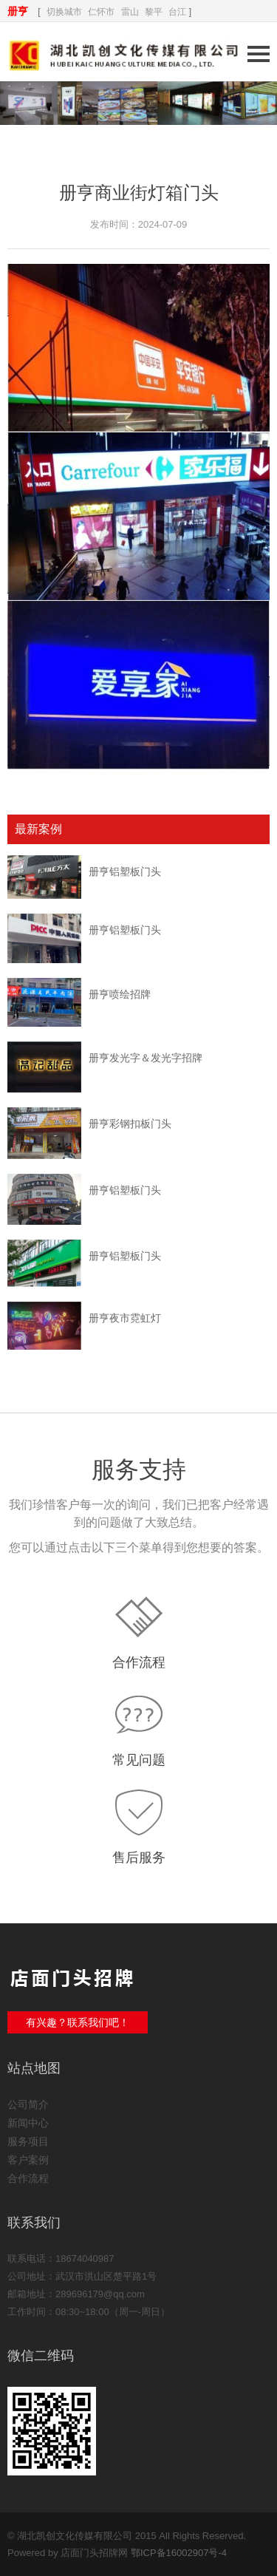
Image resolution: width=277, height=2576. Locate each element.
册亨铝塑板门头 (125, 871)
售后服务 (138, 1857)
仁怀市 (101, 12)
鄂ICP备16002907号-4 (179, 2552)
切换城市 (64, 12)
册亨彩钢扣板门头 (130, 1123)
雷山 (130, 12)
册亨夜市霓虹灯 (125, 1318)
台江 (177, 12)
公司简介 (28, 2104)
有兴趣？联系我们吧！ (77, 2022)
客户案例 (28, 2160)
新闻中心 (28, 2123)
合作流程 (138, 1662)
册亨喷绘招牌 (120, 994)
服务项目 (28, 2141)
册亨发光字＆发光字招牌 (145, 1058)
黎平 (154, 12)
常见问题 (138, 1760)
